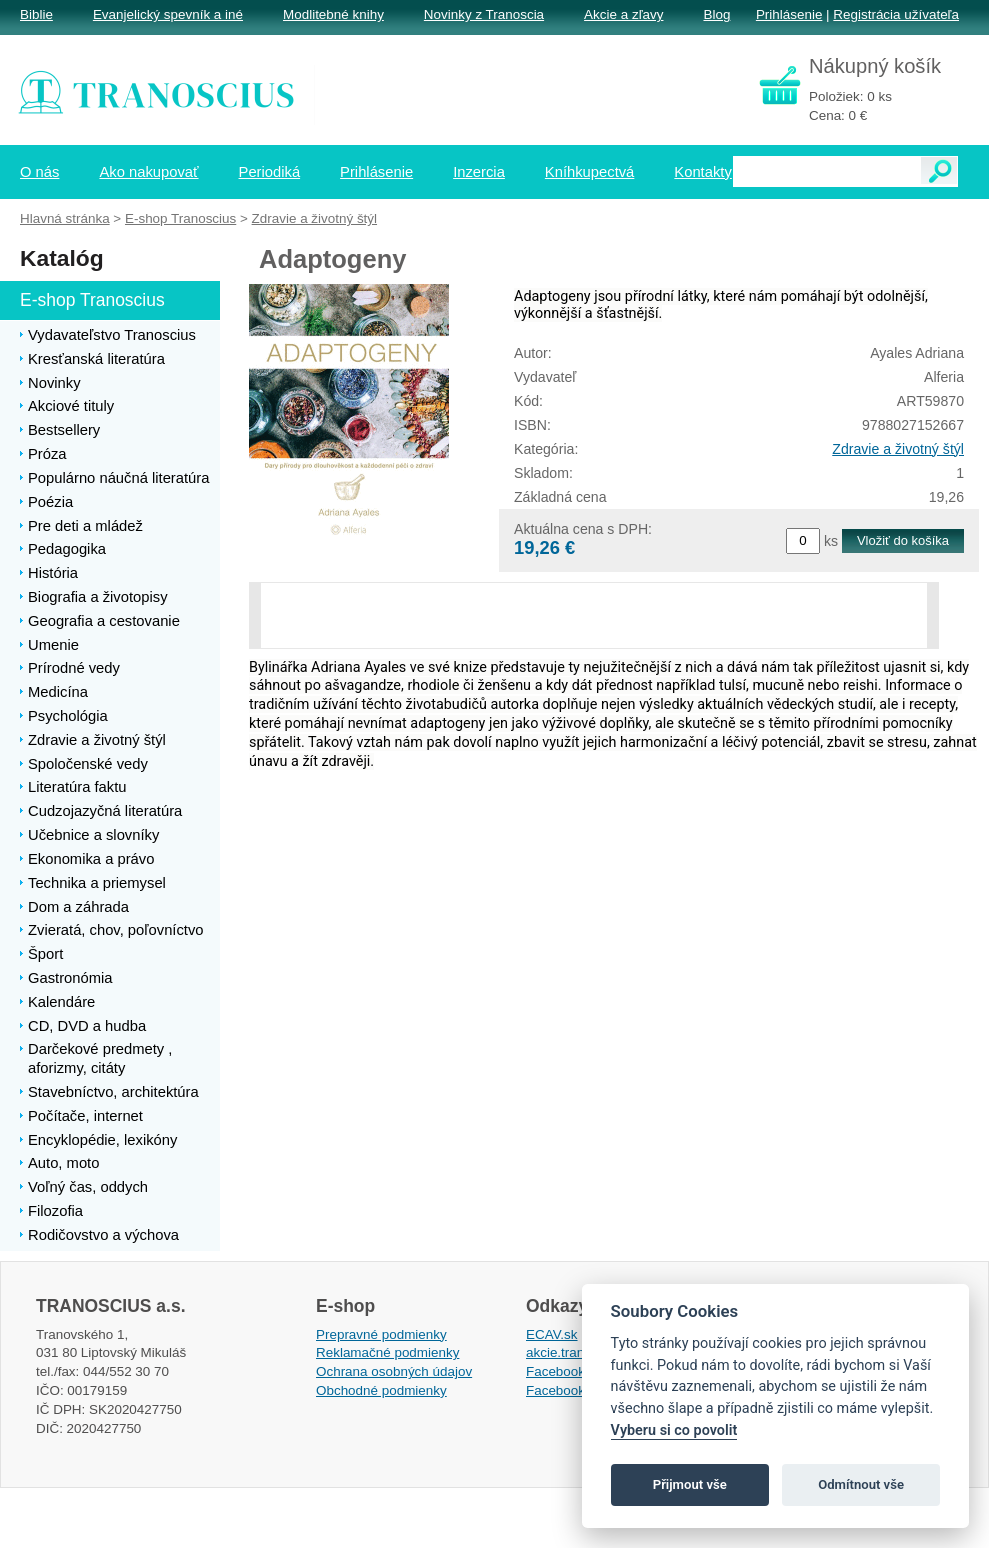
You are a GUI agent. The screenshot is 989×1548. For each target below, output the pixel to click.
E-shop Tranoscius (180, 218)
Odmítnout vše (861, 1484)
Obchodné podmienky (381, 1390)
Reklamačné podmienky (387, 1352)
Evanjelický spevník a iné (168, 14)
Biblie (36, 14)
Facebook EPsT (574, 1390)
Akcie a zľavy (623, 14)
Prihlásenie (789, 14)
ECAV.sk (552, 1334)
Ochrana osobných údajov (394, 1371)
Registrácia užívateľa (896, 14)
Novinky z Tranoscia (484, 14)
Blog (716, 14)
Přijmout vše (690, 1484)
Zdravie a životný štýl (898, 449)
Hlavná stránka (65, 218)
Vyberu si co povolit (674, 1430)
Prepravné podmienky (381, 1334)
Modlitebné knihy (333, 14)
